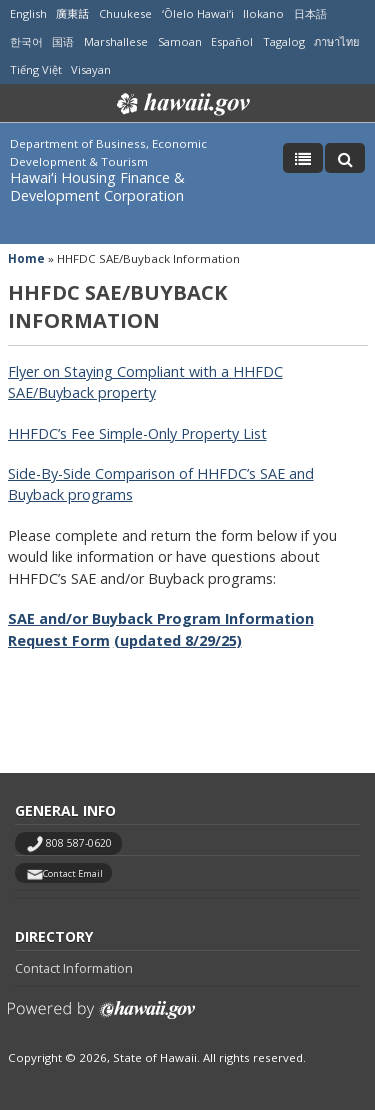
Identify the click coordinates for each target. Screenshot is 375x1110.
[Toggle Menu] (303, 158)
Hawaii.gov (181, 104)
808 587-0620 (79, 843)
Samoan (180, 41)
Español (232, 41)
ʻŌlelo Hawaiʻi (198, 13)
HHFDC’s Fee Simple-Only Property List (137, 433)
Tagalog (284, 41)
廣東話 (72, 13)
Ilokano (263, 13)
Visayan (91, 69)
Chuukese (125, 13)
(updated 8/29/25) (178, 640)
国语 (63, 41)
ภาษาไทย (336, 41)
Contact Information (74, 968)
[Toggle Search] (345, 158)
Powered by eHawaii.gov (101, 1017)
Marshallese (116, 41)
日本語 (310, 13)
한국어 (26, 41)
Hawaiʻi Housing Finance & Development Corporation (97, 186)
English (28, 13)
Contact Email (73, 873)
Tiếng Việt (36, 69)
